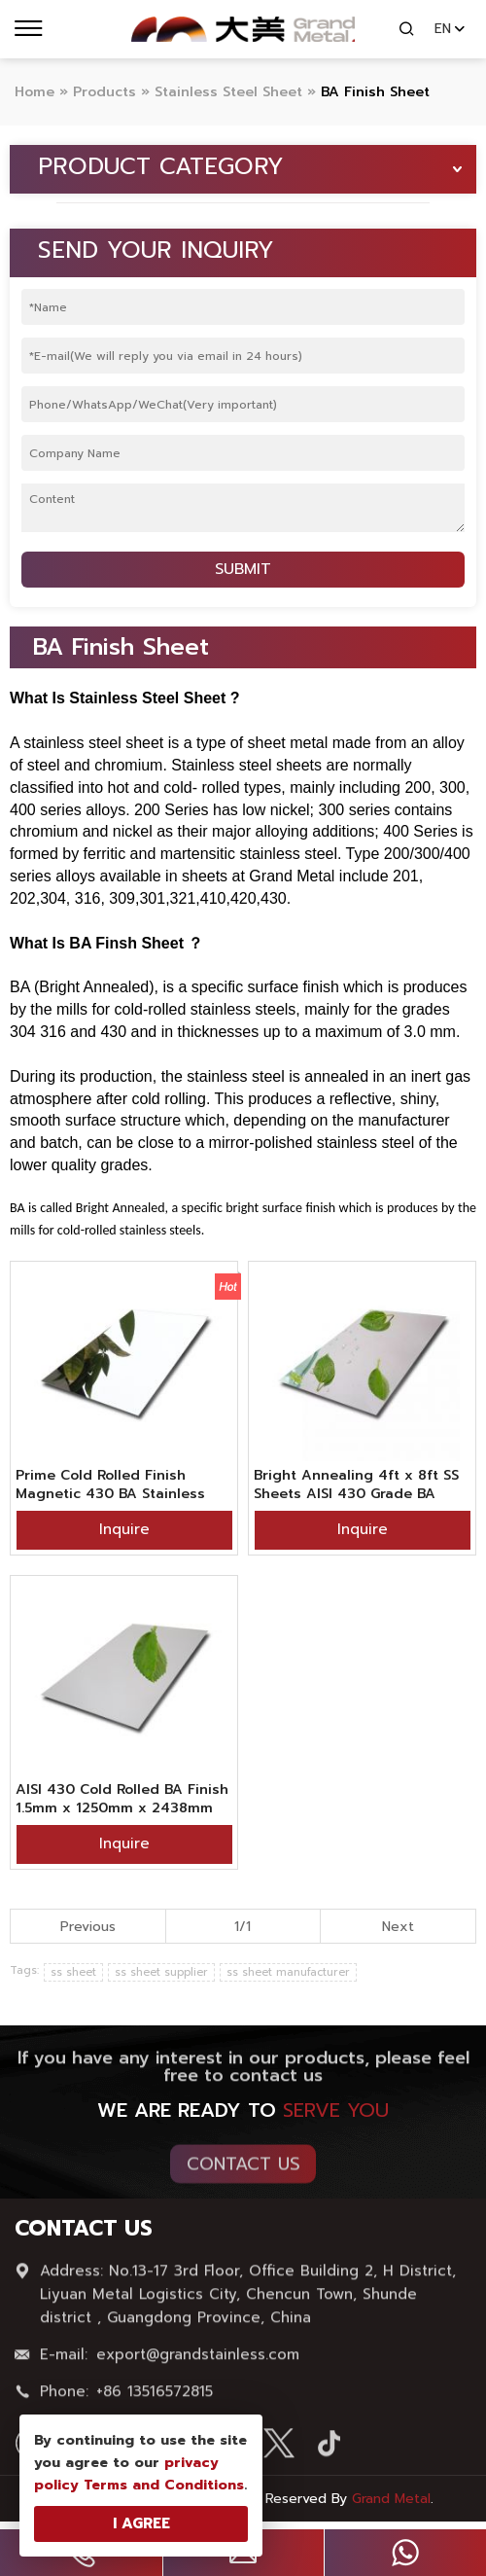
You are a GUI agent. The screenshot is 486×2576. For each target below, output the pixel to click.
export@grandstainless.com (197, 2361)
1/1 (242, 1926)
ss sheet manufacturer (288, 1972)
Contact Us (243, 2170)
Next (398, 1926)
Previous (88, 1926)
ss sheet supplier (161, 1972)
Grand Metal (391, 2498)
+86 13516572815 (154, 2398)
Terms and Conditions (164, 2485)
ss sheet (73, 1972)
